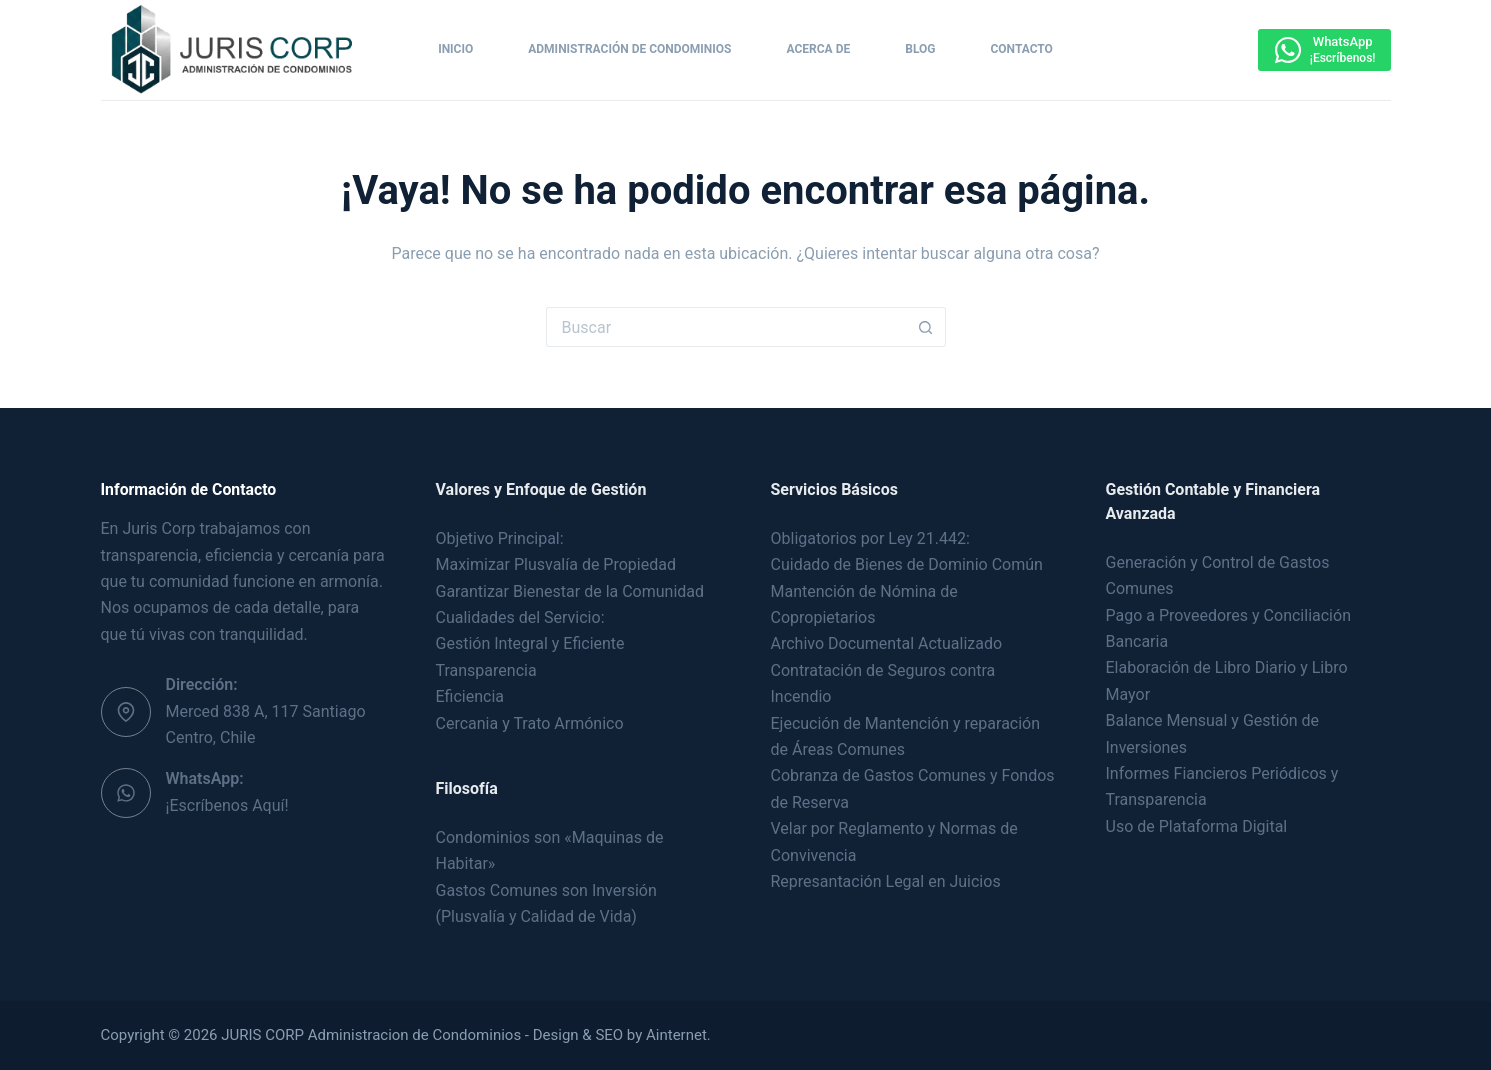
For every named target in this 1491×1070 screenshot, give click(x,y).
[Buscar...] (726, 327)
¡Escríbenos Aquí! (227, 805)
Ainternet (676, 1035)
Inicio (455, 49)
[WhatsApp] (1324, 50)
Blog (920, 49)
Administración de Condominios (629, 49)
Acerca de (819, 49)
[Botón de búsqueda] (926, 327)
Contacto (1021, 49)
